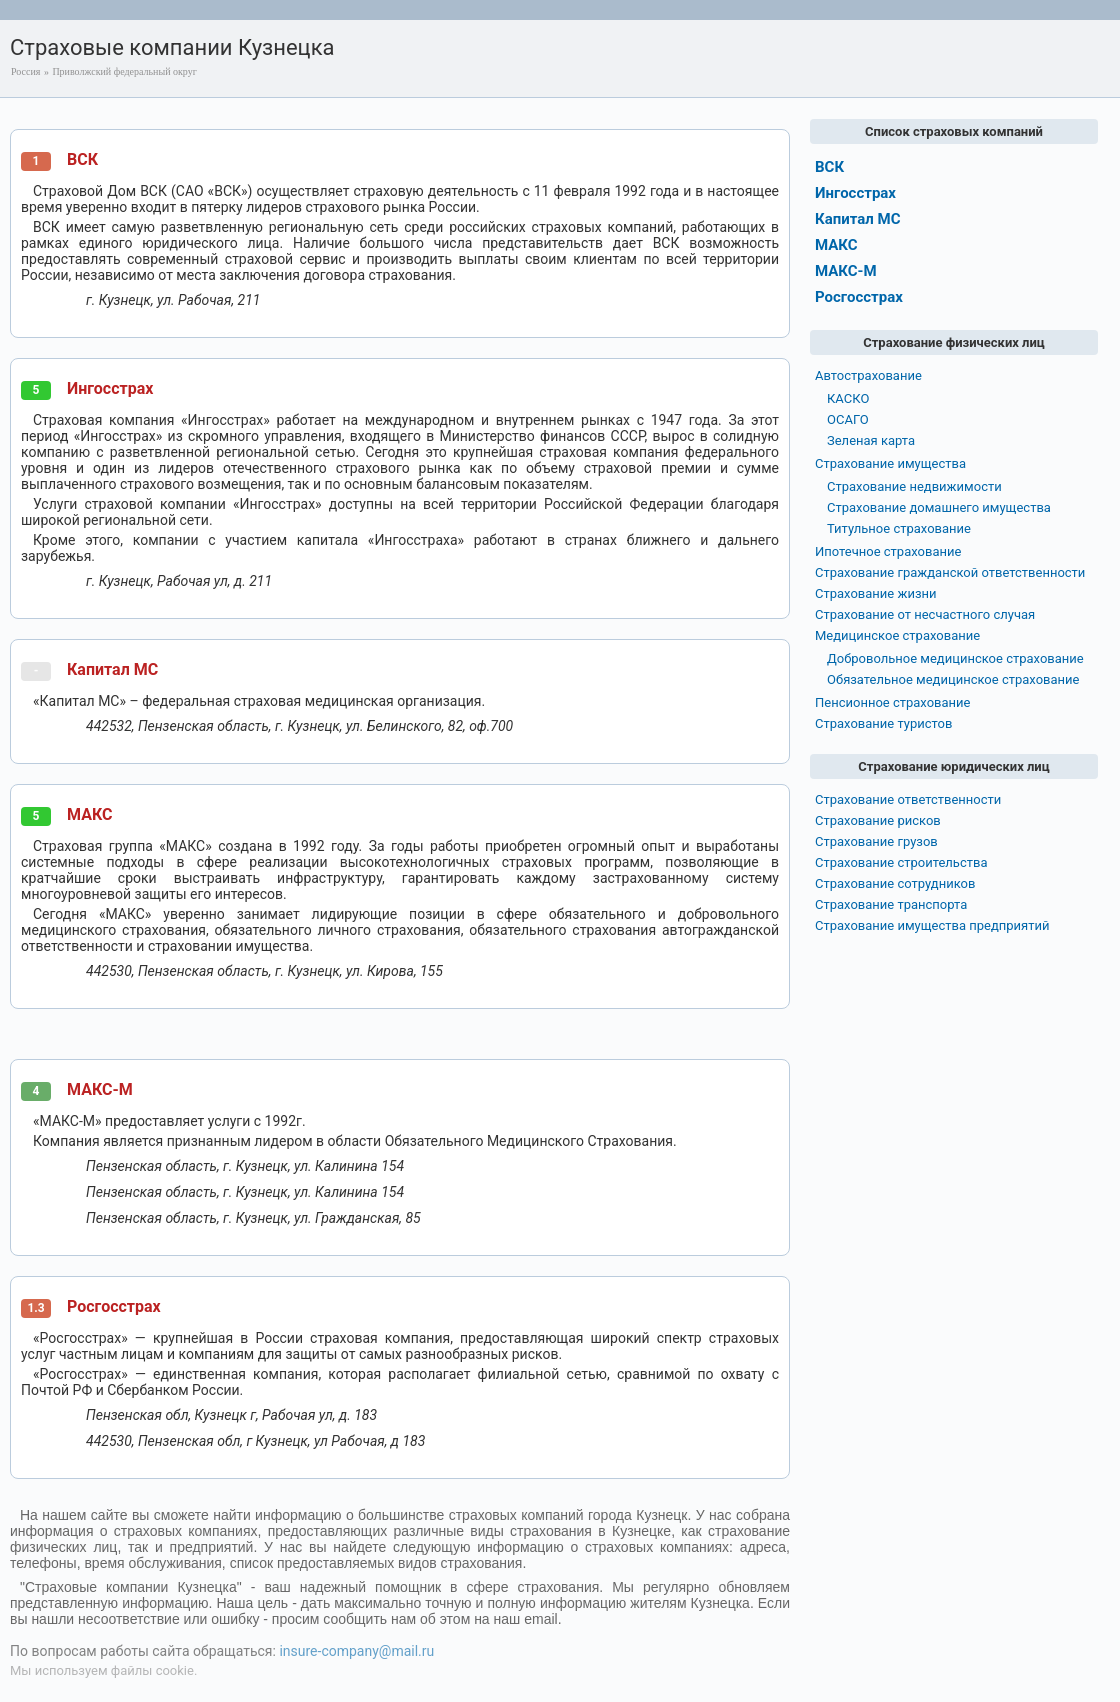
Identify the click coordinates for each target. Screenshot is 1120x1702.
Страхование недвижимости (914, 486)
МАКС (89, 814)
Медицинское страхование (897, 635)
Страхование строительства (901, 862)
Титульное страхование (899, 528)
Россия (25, 71)
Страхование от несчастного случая (925, 614)
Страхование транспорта (891, 904)
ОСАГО (848, 419)
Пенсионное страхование (892, 702)
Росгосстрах (114, 1306)
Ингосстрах (110, 388)
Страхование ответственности (908, 799)
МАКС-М (100, 1089)
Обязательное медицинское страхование (953, 679)
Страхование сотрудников (895, 883)
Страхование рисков (878, 820)
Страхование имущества (890, 463)
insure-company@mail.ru (356, 1651)
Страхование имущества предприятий (932, 925)
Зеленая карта (871, 440)
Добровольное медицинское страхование (955, 658)
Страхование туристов (883, 723)
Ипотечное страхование (888, 551)
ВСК (82, 159)
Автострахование (868, 375)
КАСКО (848, 398)
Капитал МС (112, 669)
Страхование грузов (876, 841)
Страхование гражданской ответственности (950, 572)
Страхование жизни (876, 593)
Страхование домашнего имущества (939, 507)
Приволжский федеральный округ (124, 71)
